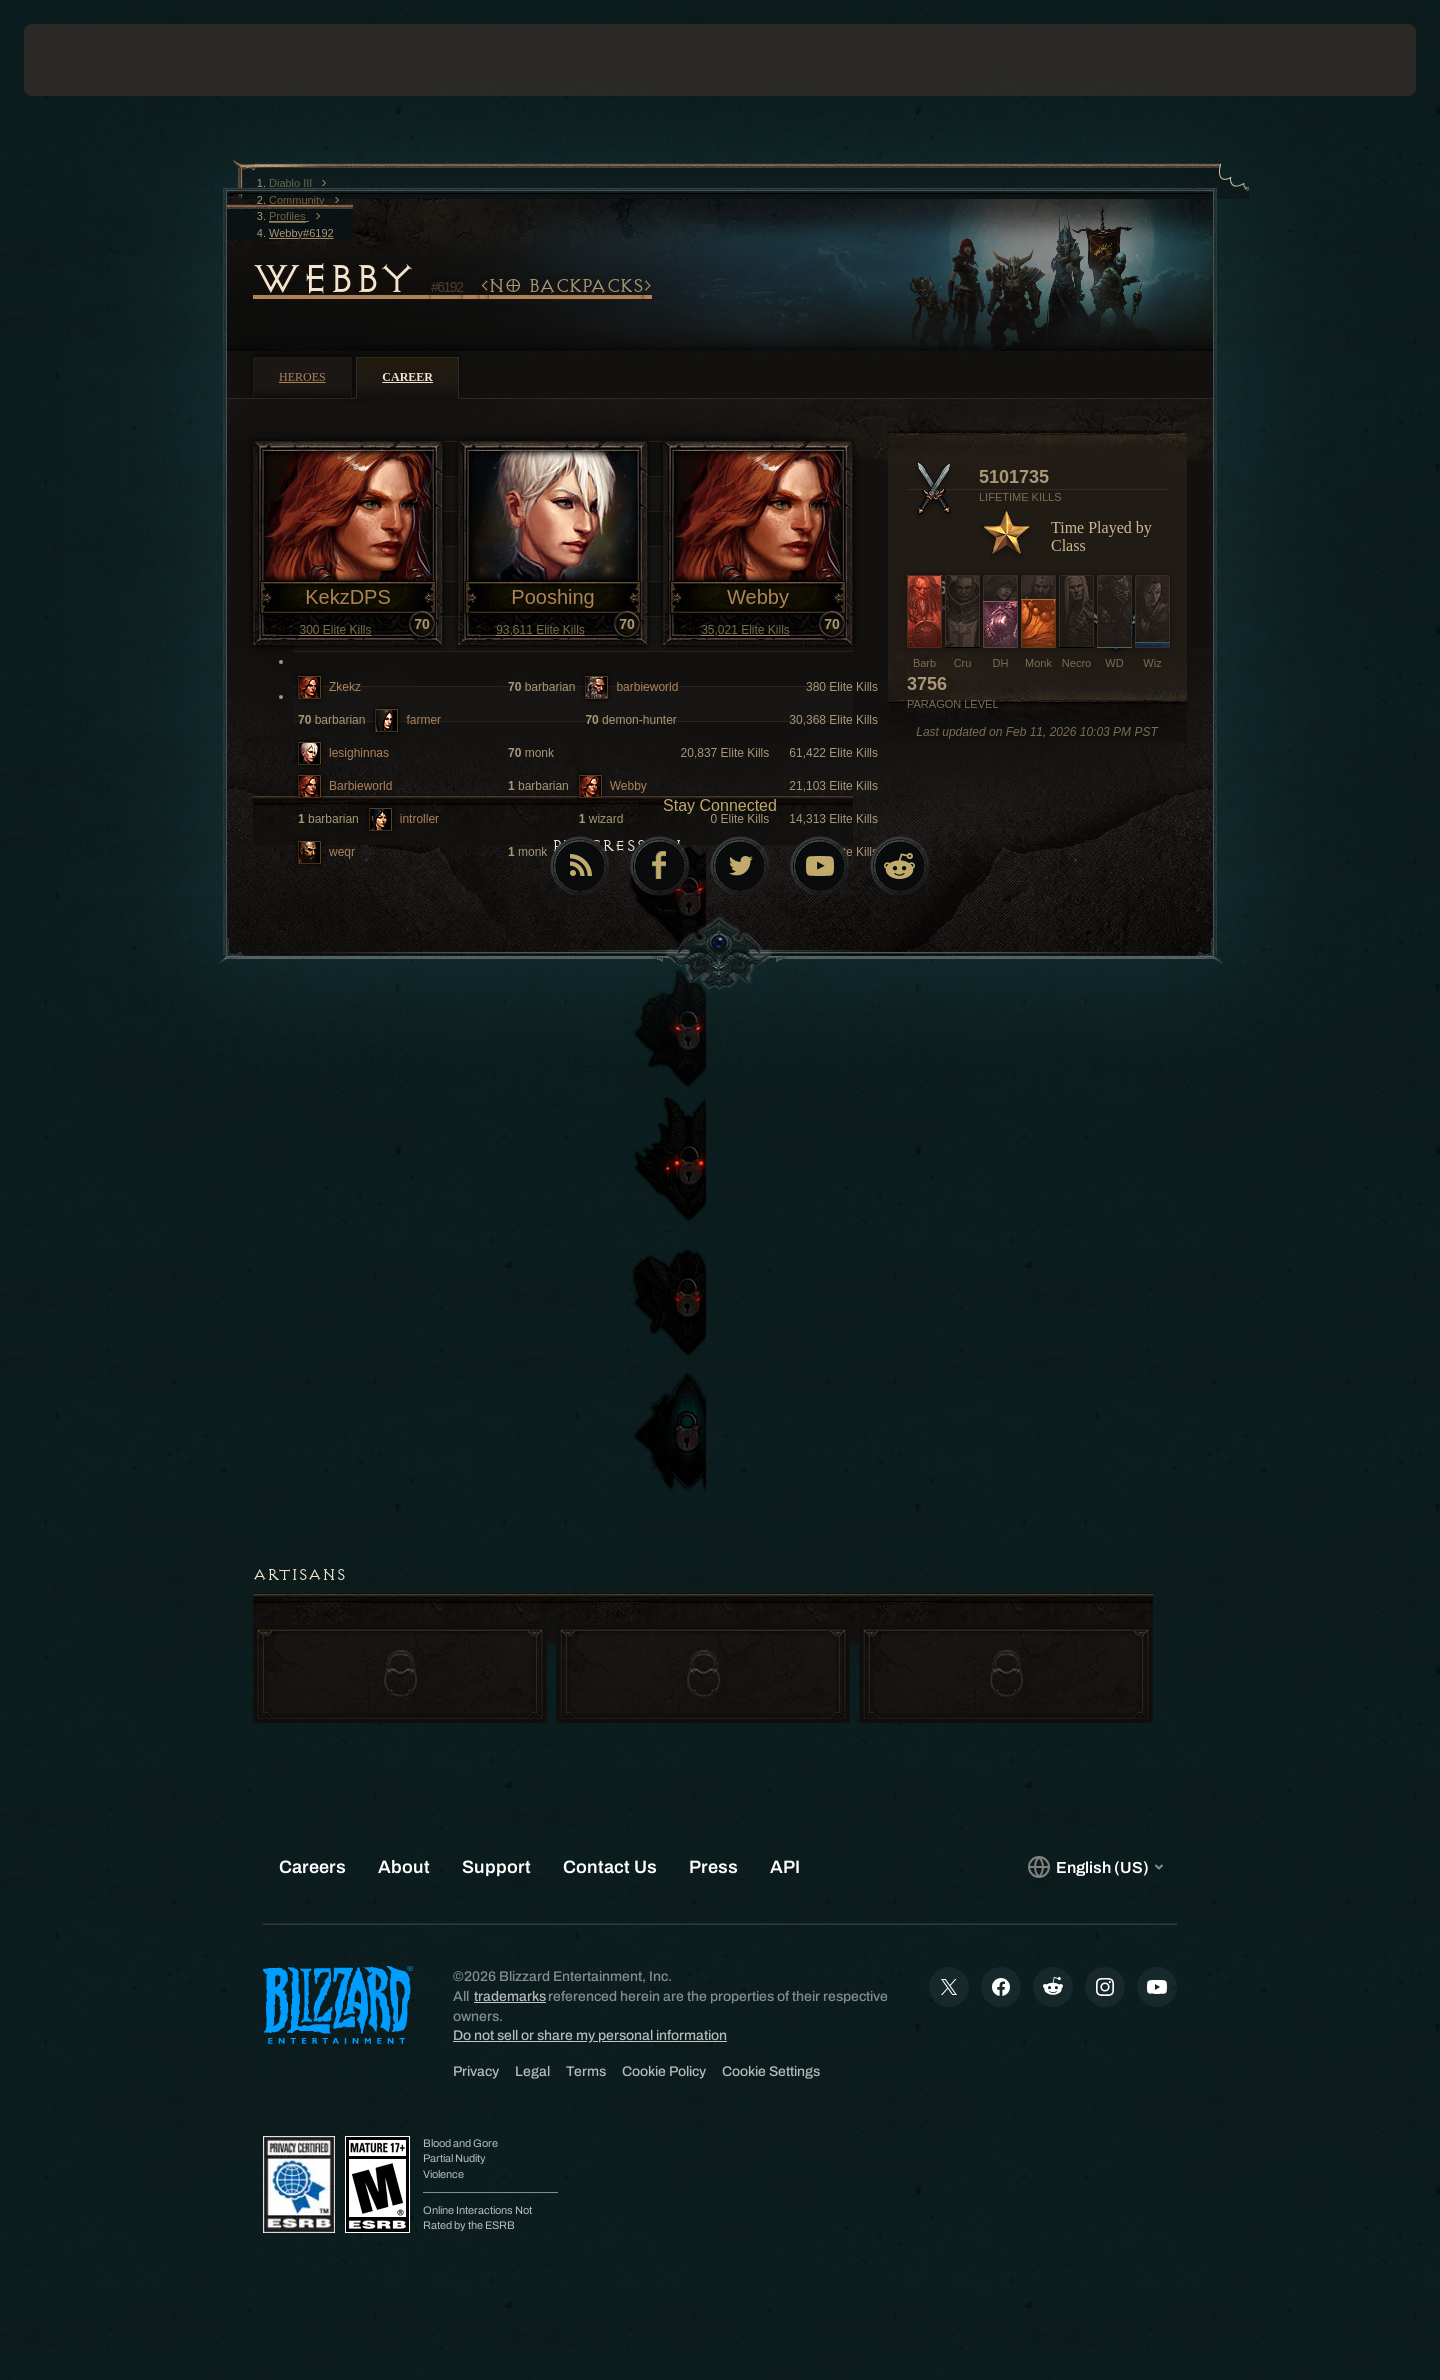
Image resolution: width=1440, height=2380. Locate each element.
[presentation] (98, 60)
